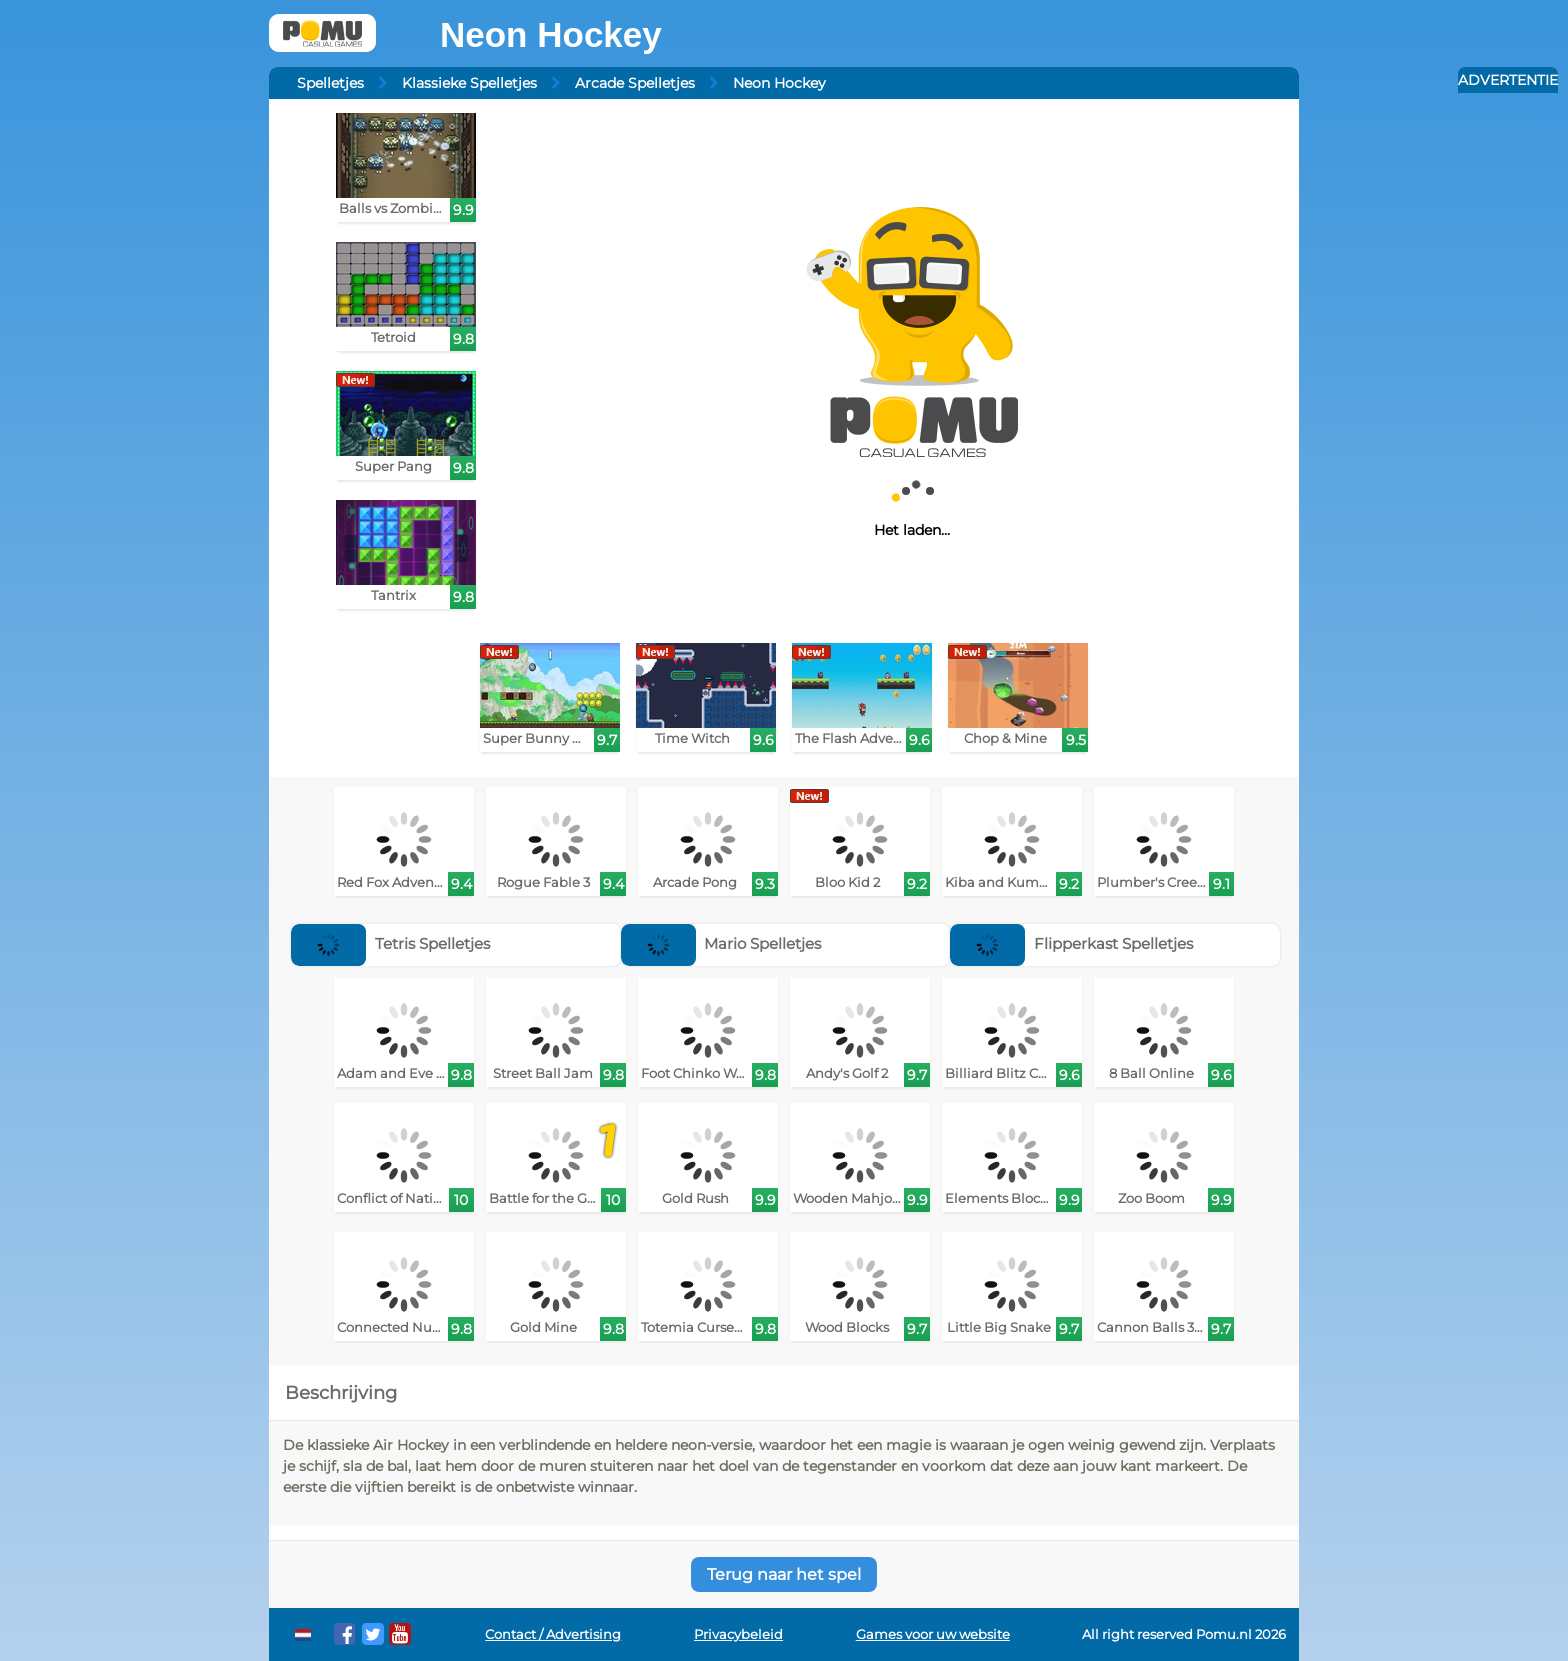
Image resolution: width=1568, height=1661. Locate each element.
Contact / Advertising (553, 1634)
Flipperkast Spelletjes (1071, 943)
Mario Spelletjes (721, 943)
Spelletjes (330, 83)
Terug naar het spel (784, 1574)
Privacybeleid (738, 1634)
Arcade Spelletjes (635, 83)
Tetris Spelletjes (390, 943)
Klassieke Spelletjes (469, 83)
